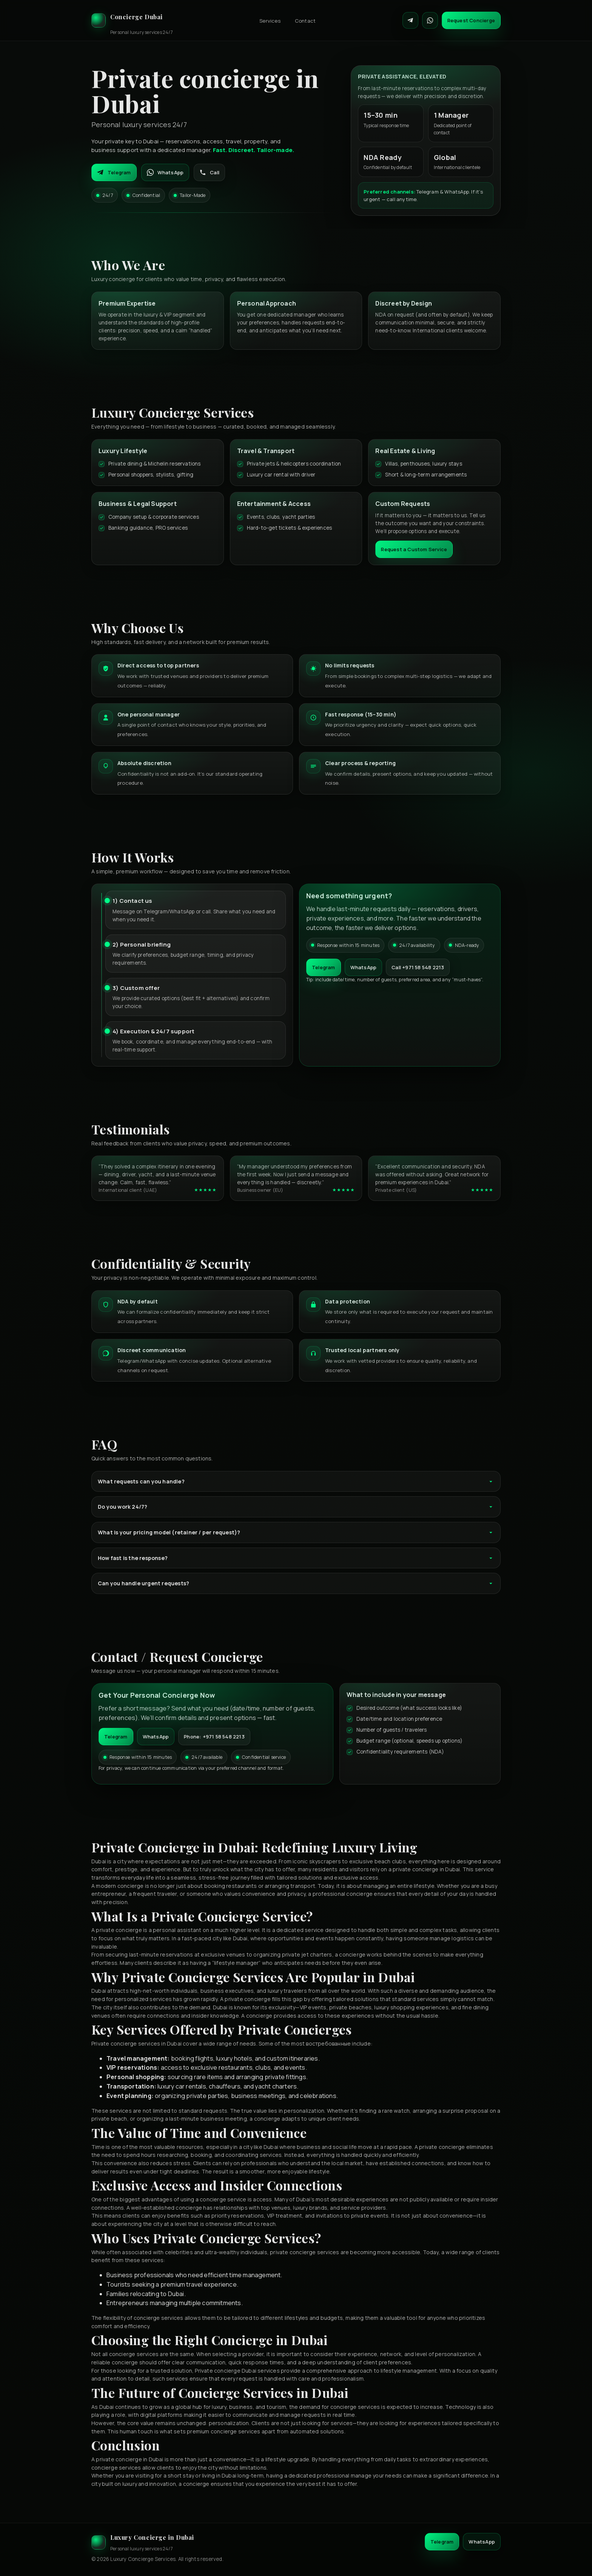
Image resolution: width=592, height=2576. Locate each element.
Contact (305, 20)
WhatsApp (165, 172)
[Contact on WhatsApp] (430, 20)
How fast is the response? (296, 1558)
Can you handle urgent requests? (296, 1583)
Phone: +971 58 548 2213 (214, 1736)
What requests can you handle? (296, 1481)
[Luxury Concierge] (132, 20)
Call (209, 172)
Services (270, 20)
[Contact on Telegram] (410, 20)
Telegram (114, 172)
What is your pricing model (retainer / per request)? (296, 1532)
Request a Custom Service (414, 549)
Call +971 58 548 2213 (418, 967)
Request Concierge (471, 20)
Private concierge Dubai (225, 2370)
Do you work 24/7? (296, 1506)
